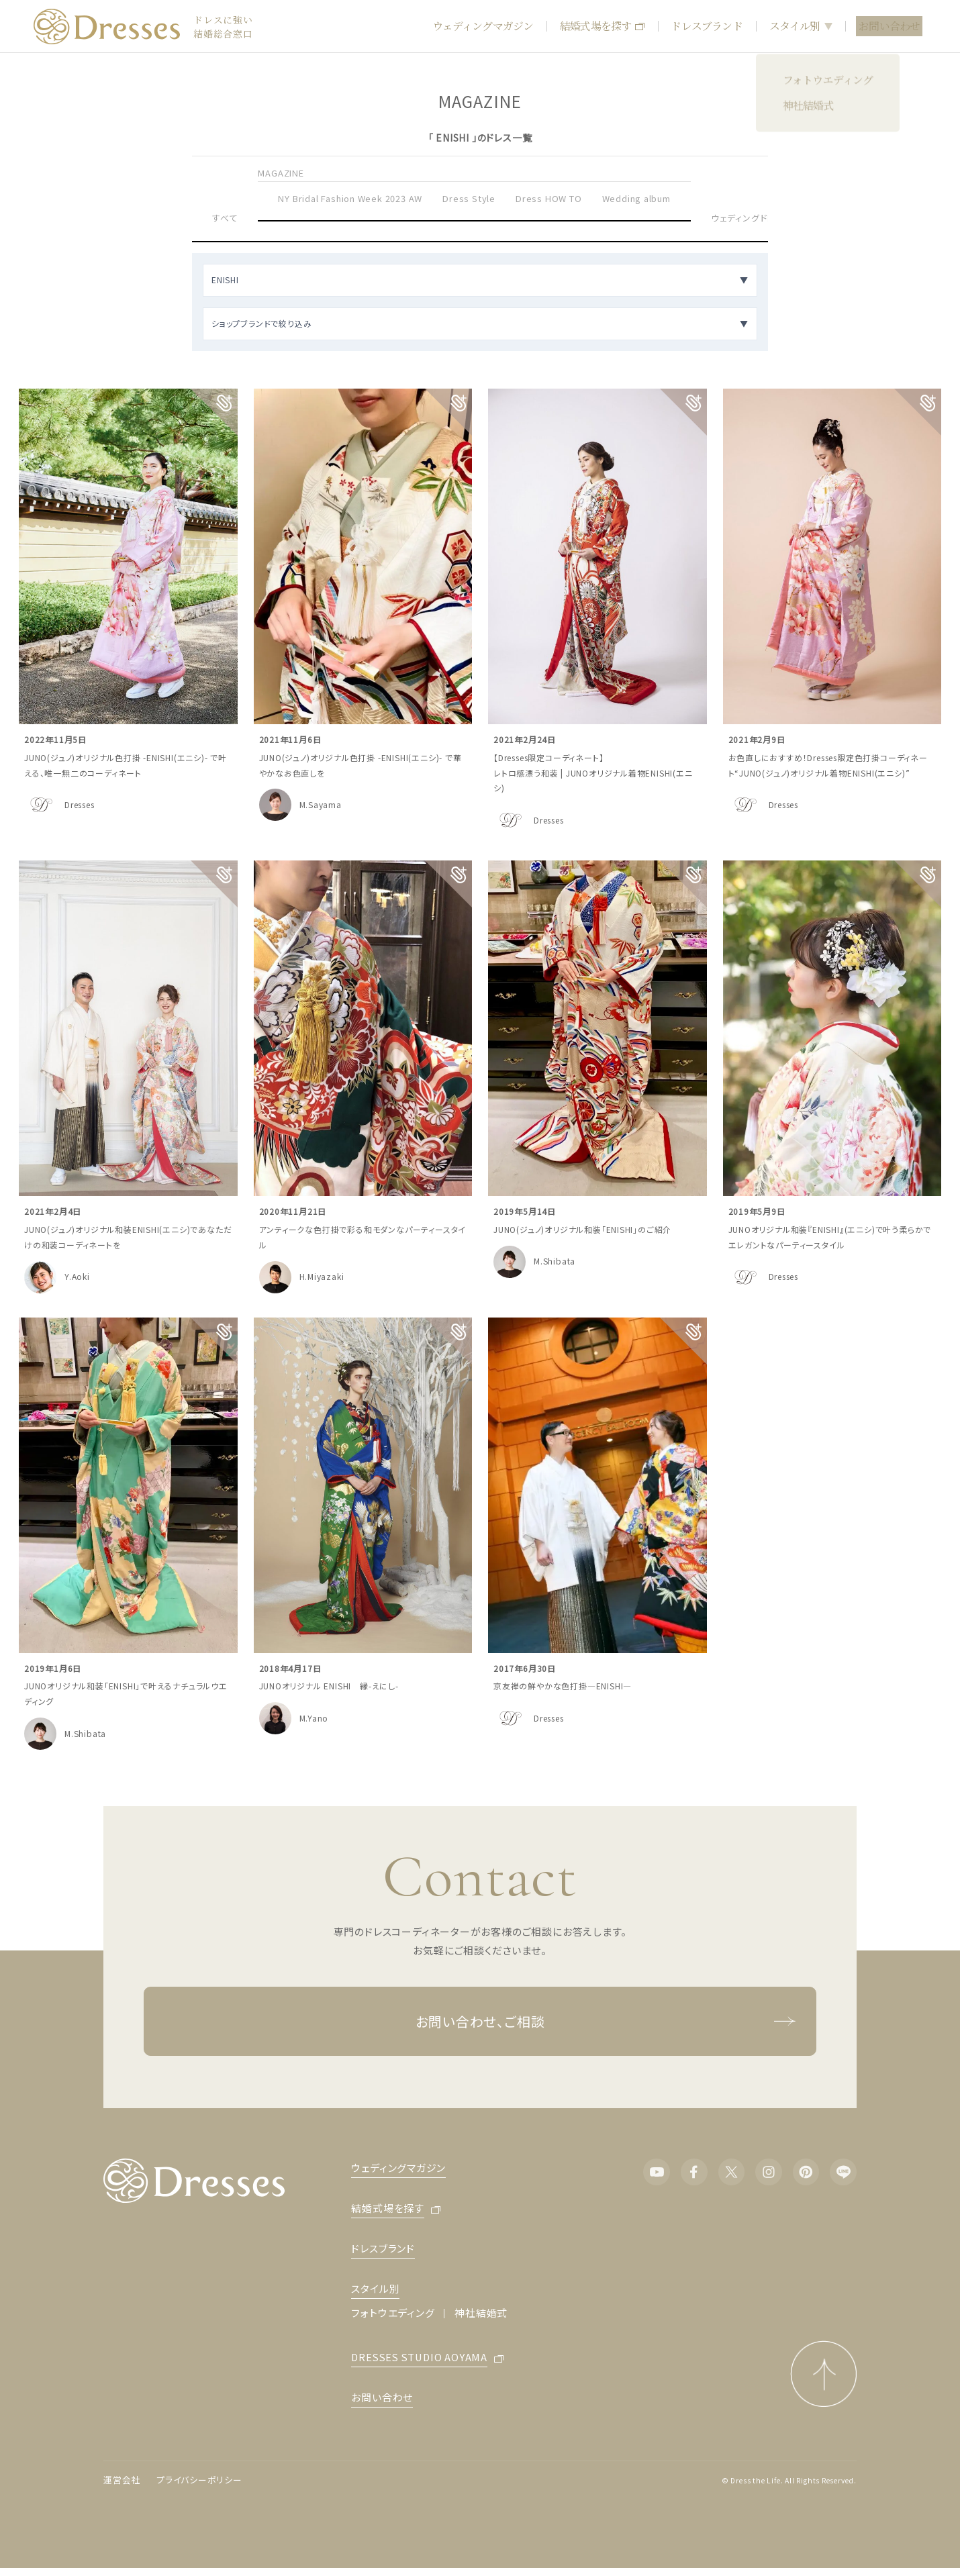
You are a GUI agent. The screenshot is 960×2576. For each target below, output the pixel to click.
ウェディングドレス (747, 217)
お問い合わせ (889, 26)
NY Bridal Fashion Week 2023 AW (350, 198)
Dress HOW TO (549, 198)
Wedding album (636, 198)
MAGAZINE (280, 172)
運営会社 (121, 2479)
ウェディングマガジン (482, 26)
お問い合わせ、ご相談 (606, 2021)
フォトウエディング (392, 2313)
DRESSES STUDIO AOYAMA (419, 2358)
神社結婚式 (481, 2313)
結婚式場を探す (602, 26)
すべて (225, 217)
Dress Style (468, 198)
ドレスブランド (706, 26)
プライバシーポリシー (199, 2479)
